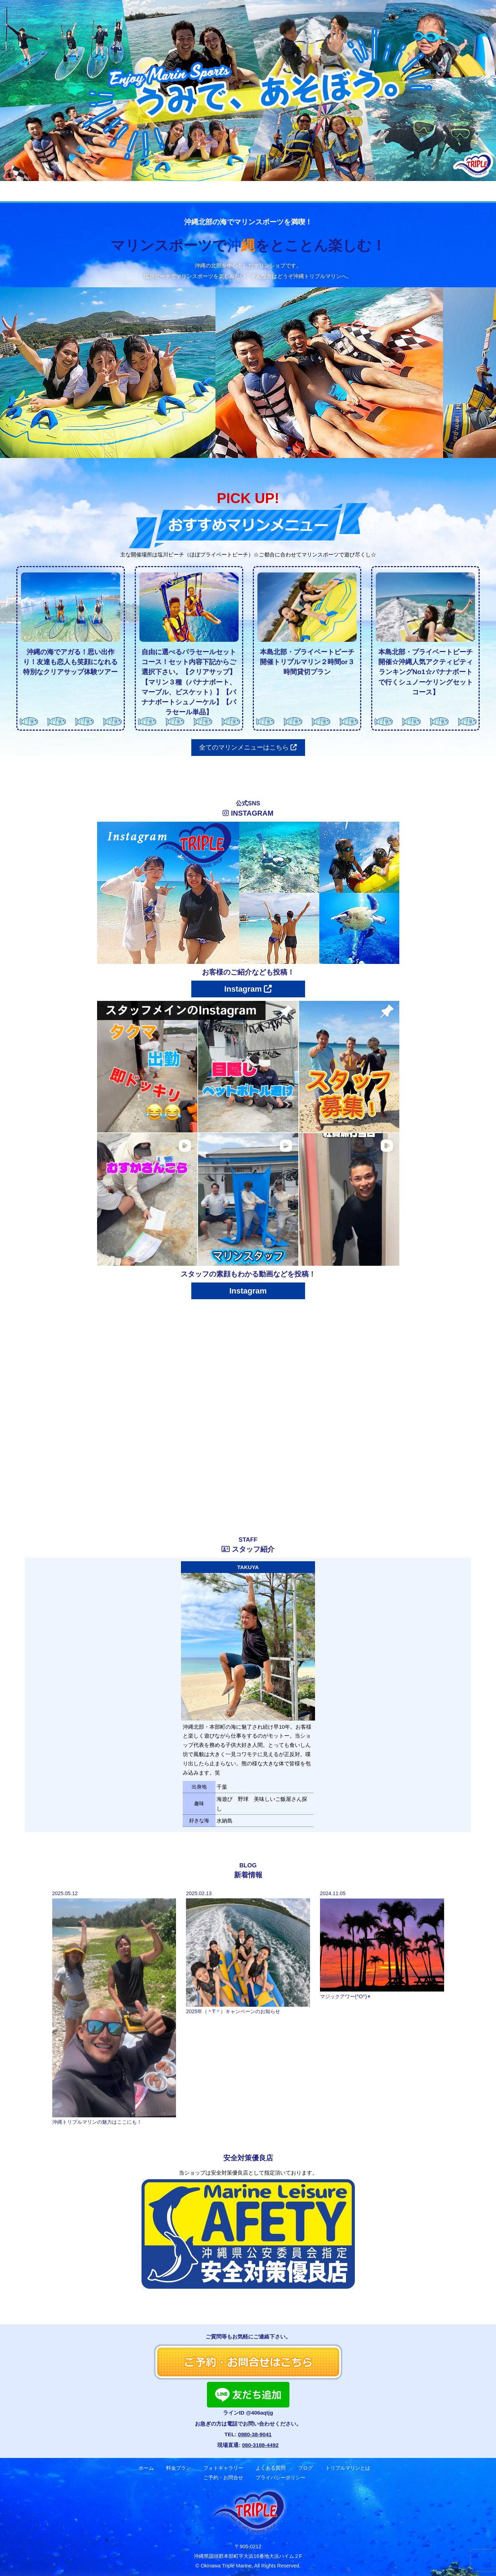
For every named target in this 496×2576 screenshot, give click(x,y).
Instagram (248, 989)
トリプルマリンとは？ (340, 191)
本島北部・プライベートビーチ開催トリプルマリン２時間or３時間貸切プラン (307, 662)
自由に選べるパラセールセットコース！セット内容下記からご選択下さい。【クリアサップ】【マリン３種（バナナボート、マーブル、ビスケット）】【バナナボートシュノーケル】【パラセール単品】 (189, 682)
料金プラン (115, 191)
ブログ (282, 191)
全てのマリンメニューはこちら (248, 747)
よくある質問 (234, 191)
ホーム (70, 191)
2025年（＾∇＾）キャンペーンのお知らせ (233, 2011)
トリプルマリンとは (347, 2468)
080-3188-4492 (260, 2445)
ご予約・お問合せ (413, 191)
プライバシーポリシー (280, 2477)
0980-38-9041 (255, 2434)
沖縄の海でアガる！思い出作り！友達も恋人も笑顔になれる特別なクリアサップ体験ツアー (70, 662)
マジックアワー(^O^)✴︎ (345, 1996)
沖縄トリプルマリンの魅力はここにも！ (97, 2122)
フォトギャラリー (173, 191)
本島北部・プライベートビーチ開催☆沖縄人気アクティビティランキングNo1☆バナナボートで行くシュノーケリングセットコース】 (425, 672)
